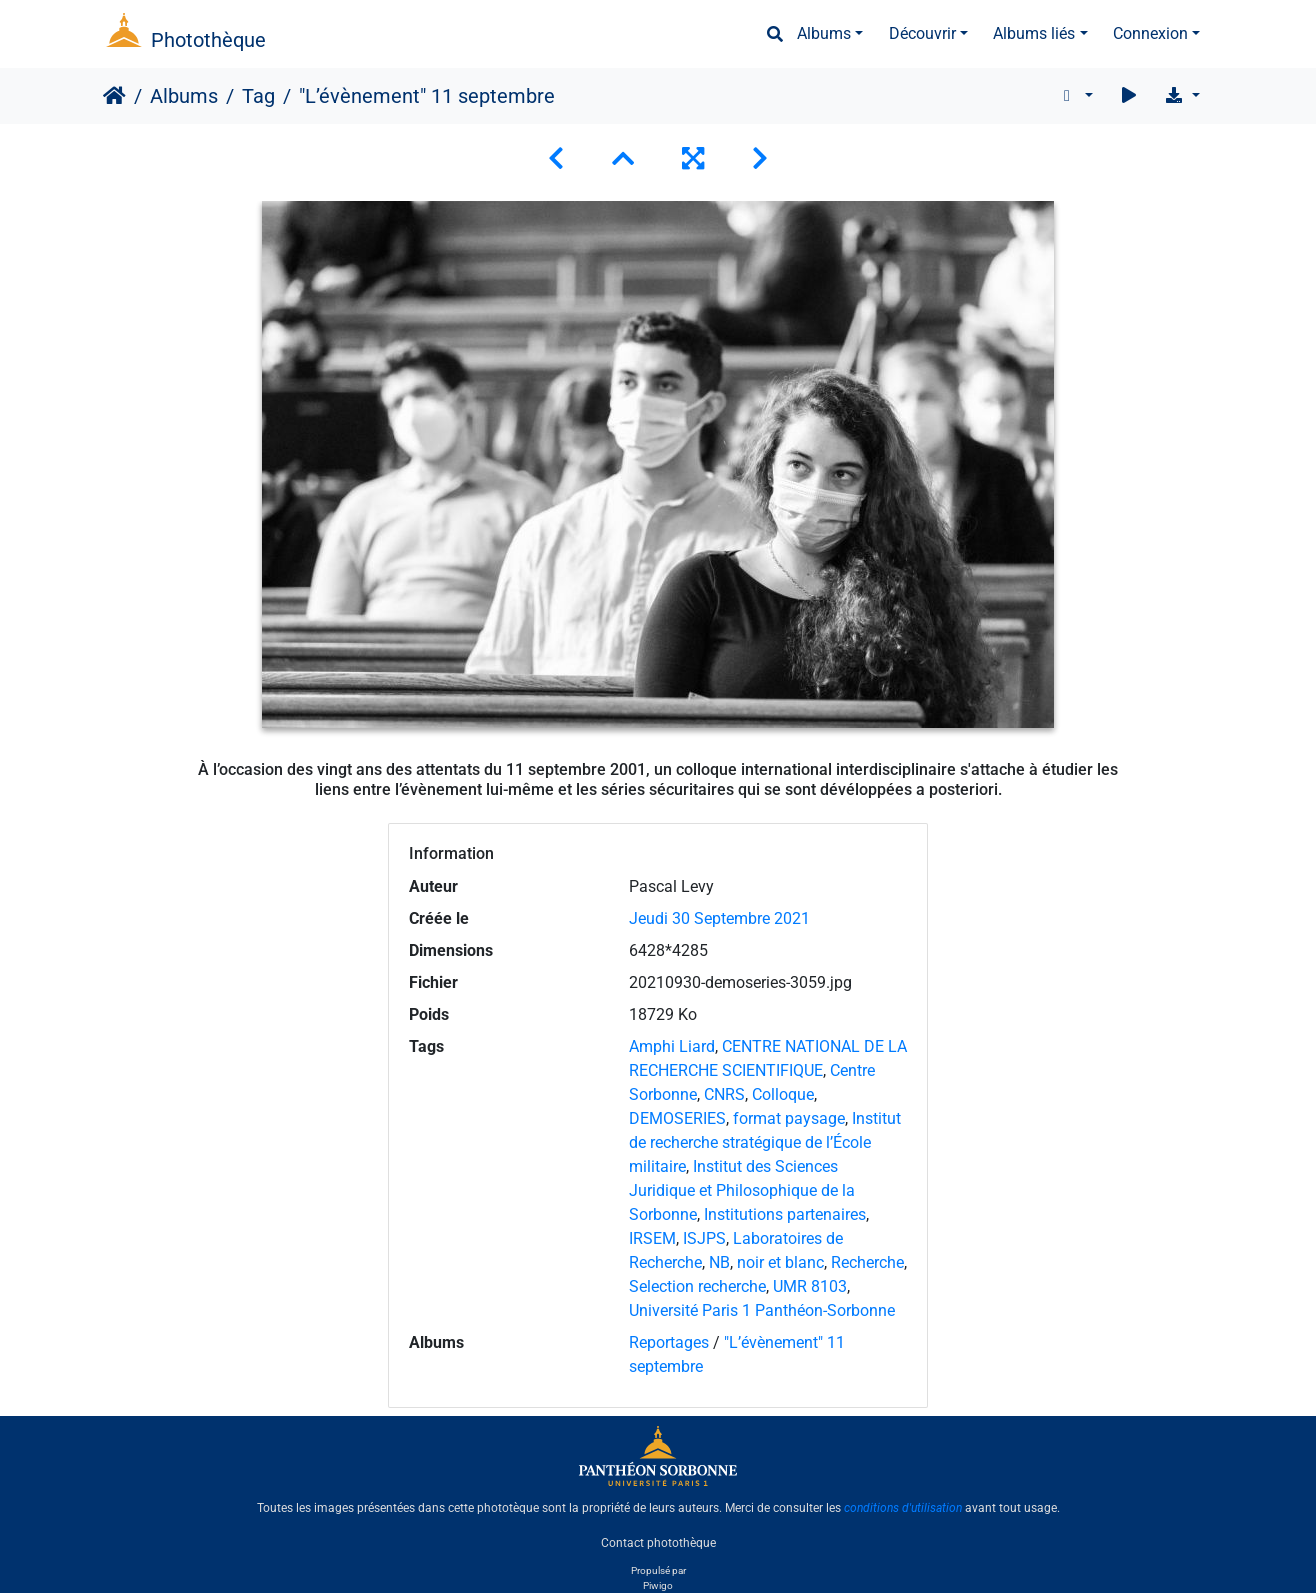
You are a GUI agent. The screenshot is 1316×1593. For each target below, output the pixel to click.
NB (719, 1262)
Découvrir (922, 33)
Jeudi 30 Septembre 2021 (719, 918)
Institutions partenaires (785, 1214)
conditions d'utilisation (903, 1508)
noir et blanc (780, 1262)
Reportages (669, 1342)
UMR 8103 (810, 1286)
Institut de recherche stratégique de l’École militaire (765, 1142)
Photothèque (208, 40)
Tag (258, 96)
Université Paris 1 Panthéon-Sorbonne (762, 1310)
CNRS (724, 1094)
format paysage (789, 1118)
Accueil (114, 96)
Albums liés (1034, 33)
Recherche (867, 1262)
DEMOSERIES (677, 1118)
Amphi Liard (672, 1046)
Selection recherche (697, 1286)
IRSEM (652, 1238)
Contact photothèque (658, 1542)
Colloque (783, 1094)
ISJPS (704, 1238)
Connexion (1150, 33)
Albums (824, 33)
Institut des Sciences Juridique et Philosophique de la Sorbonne (742, 1190)
